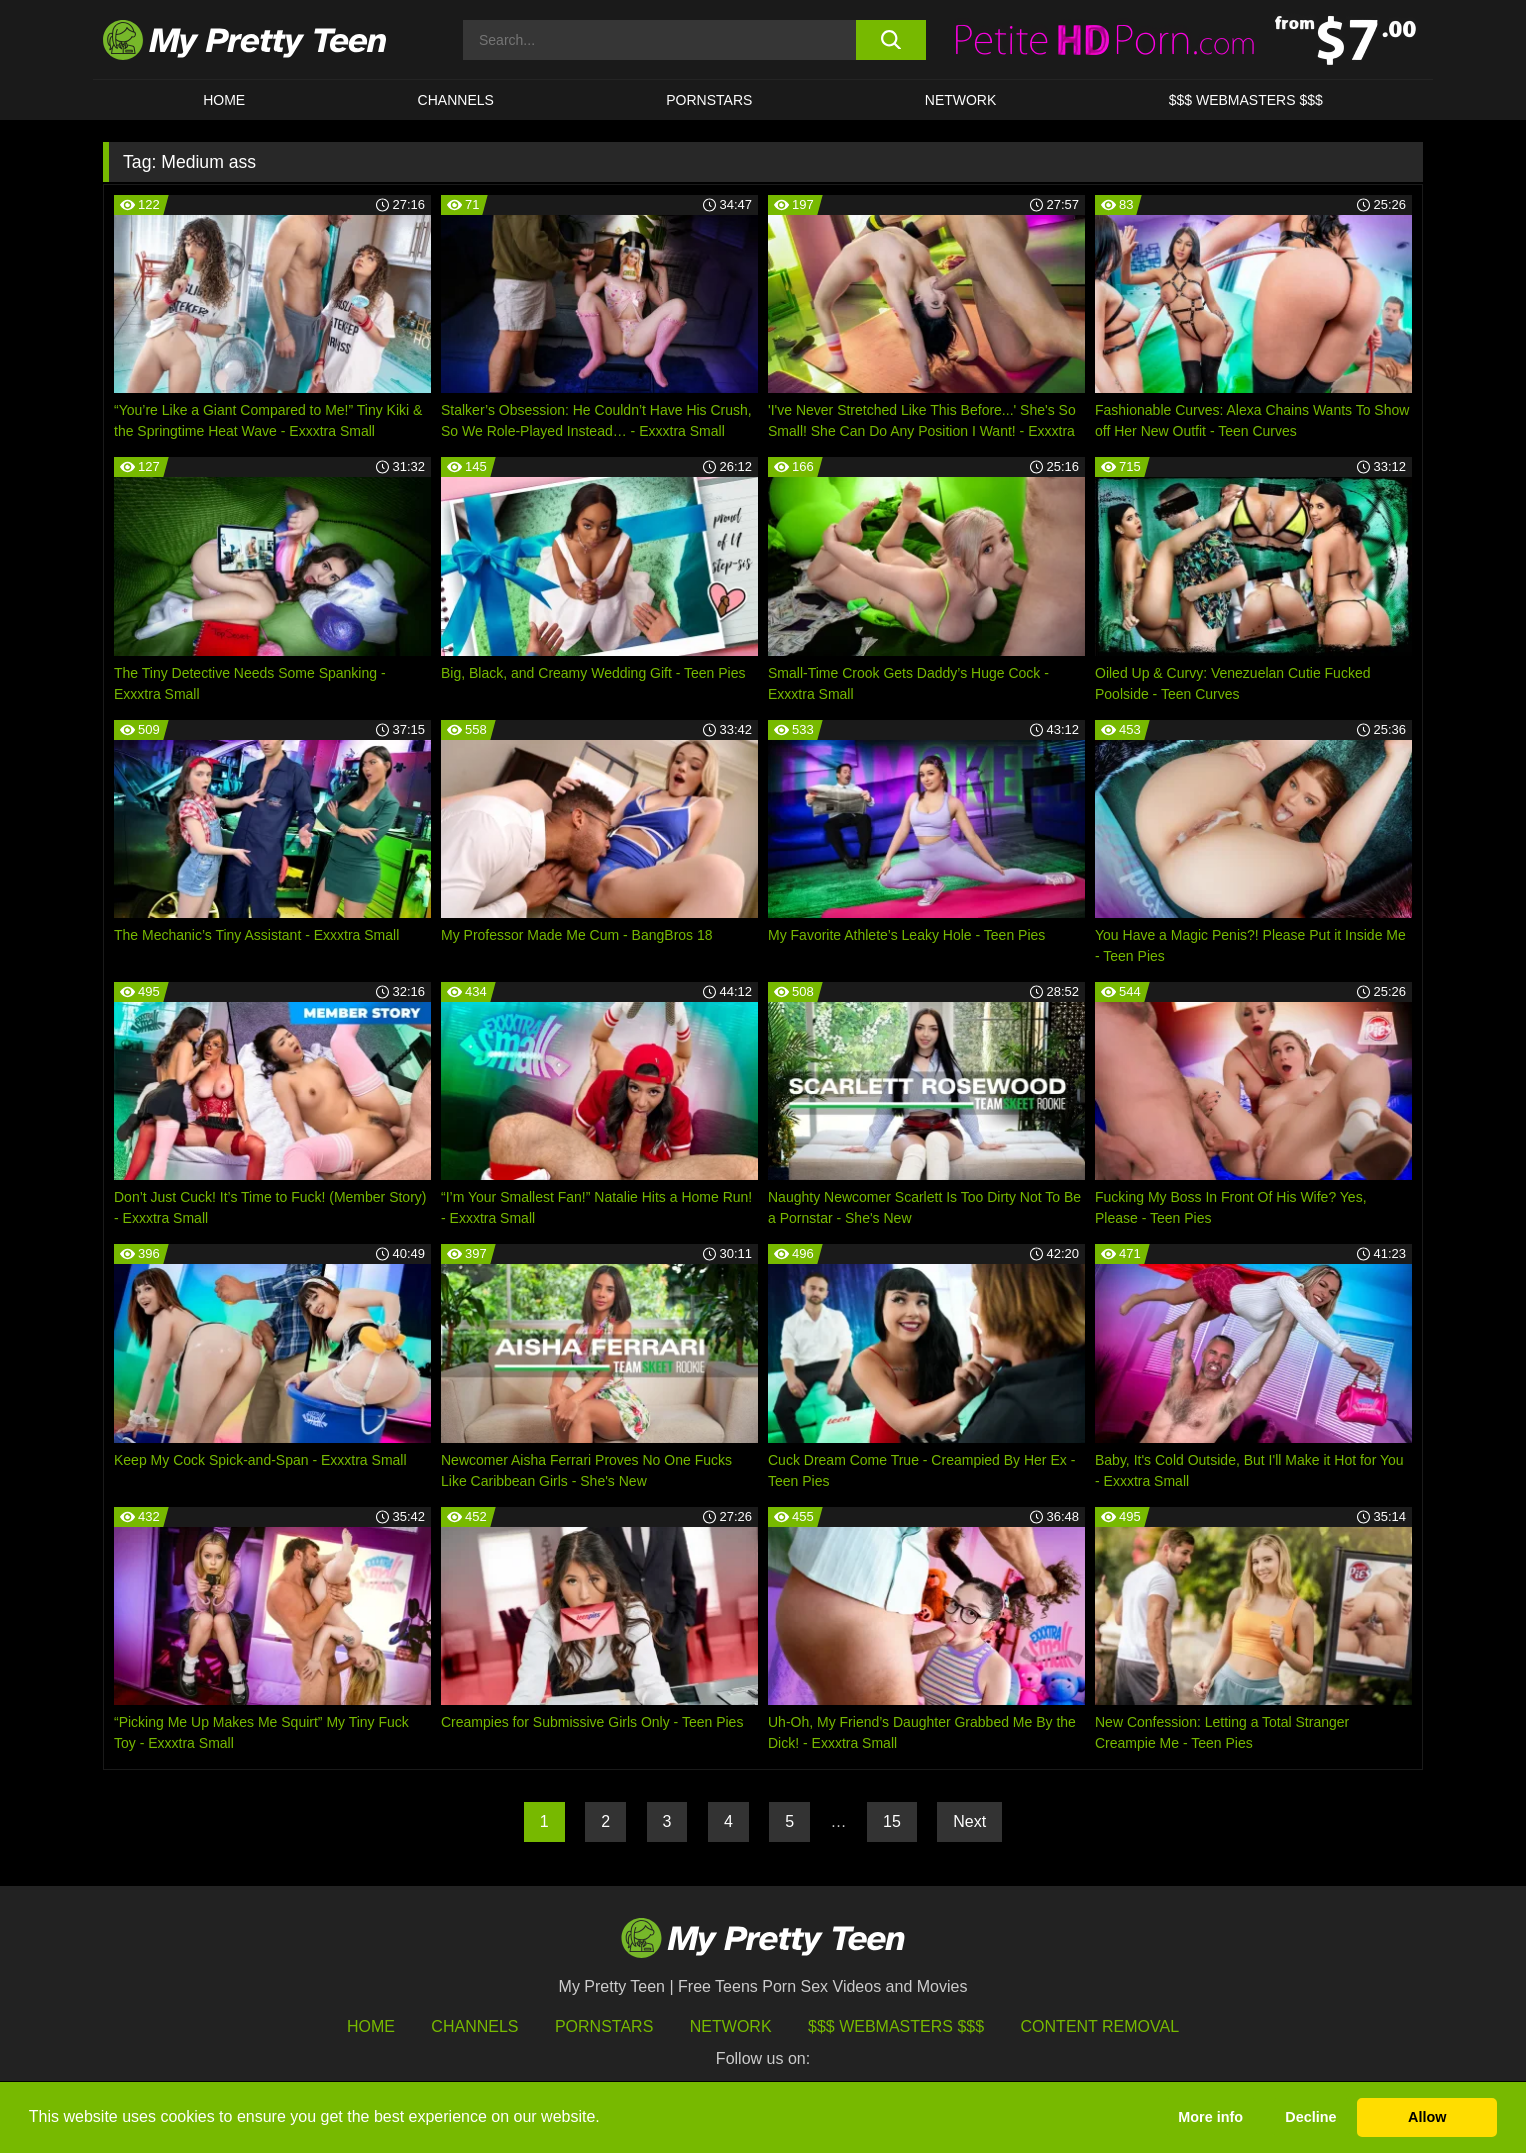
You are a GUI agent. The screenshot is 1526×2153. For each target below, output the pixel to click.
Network (961, 100)
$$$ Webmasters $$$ (896, 2026)
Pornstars (709, 100)
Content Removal (1100, 2026)
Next (969, 1821)
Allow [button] (1427, 2117)
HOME (224, 100)
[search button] (890, 40)
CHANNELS (456, 100)
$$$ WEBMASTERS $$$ (1246, 100)
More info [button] (1210, 2117)
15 (892, 1821)
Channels (474, 2026)
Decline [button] (1310, 2117)
